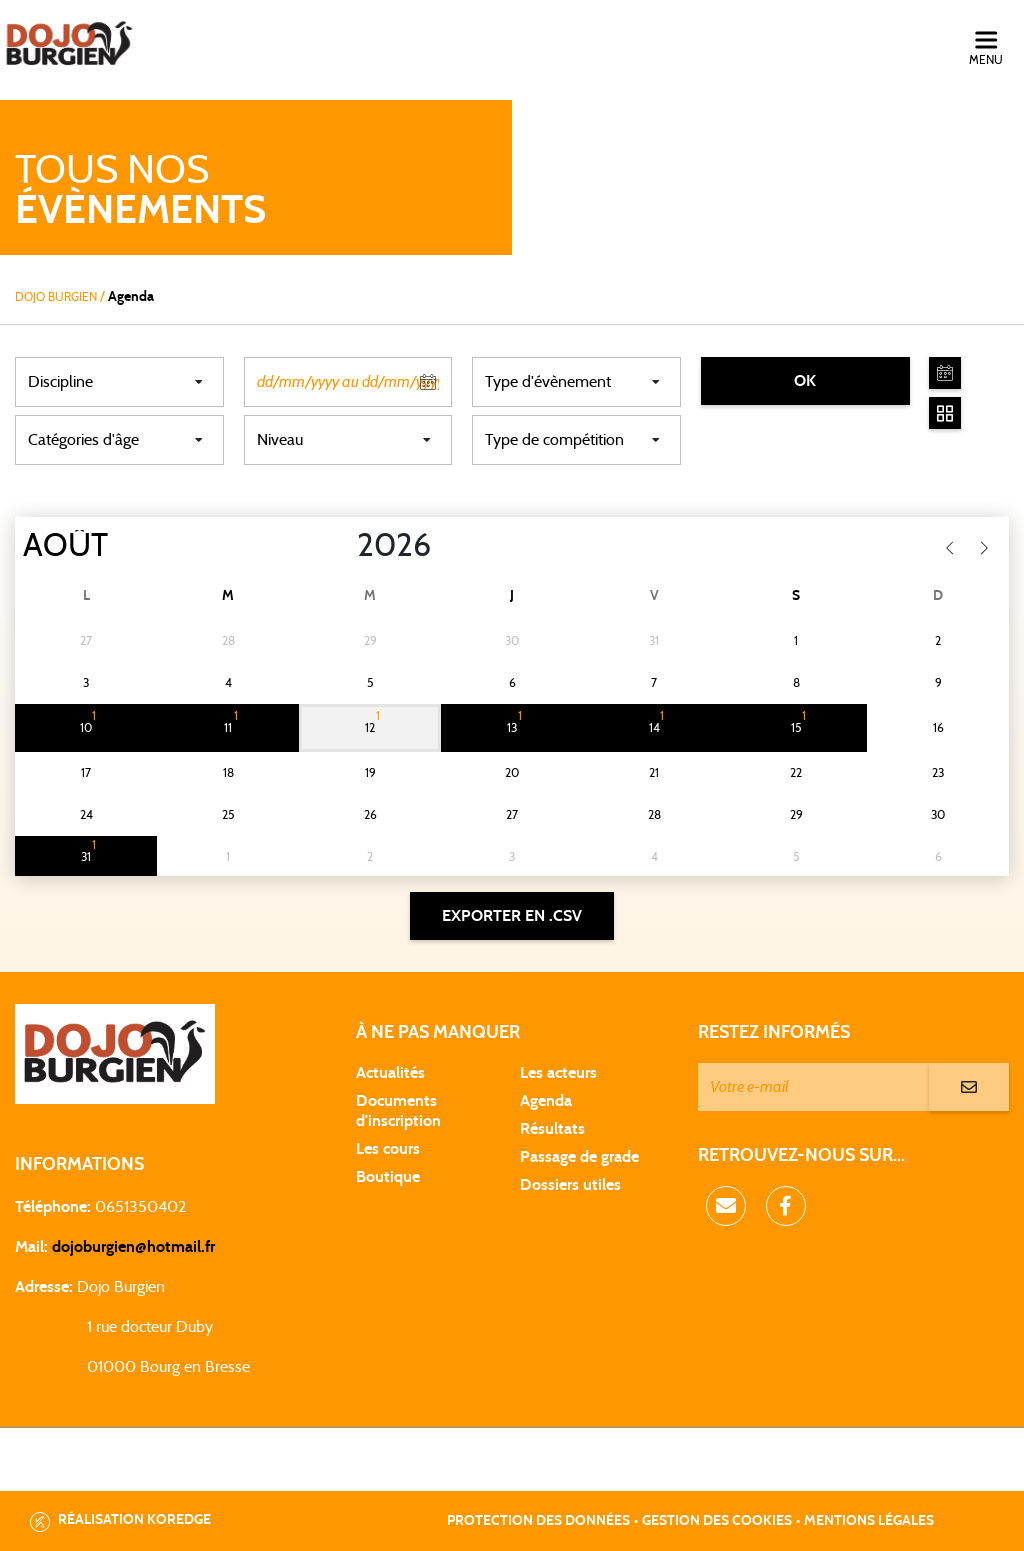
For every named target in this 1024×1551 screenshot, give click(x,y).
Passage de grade (579, 1157)
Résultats (552, 1129)
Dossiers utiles (570, 1185)
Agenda (546, 1101)
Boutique (388, 1177)
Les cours (388, 1149)
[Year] (341, 546)
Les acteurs (558, 1073)
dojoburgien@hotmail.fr (133, 1247)
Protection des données (538, 1521)
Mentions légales (869, 1521)
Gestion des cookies (717, 1521)
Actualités (390, 1073)
